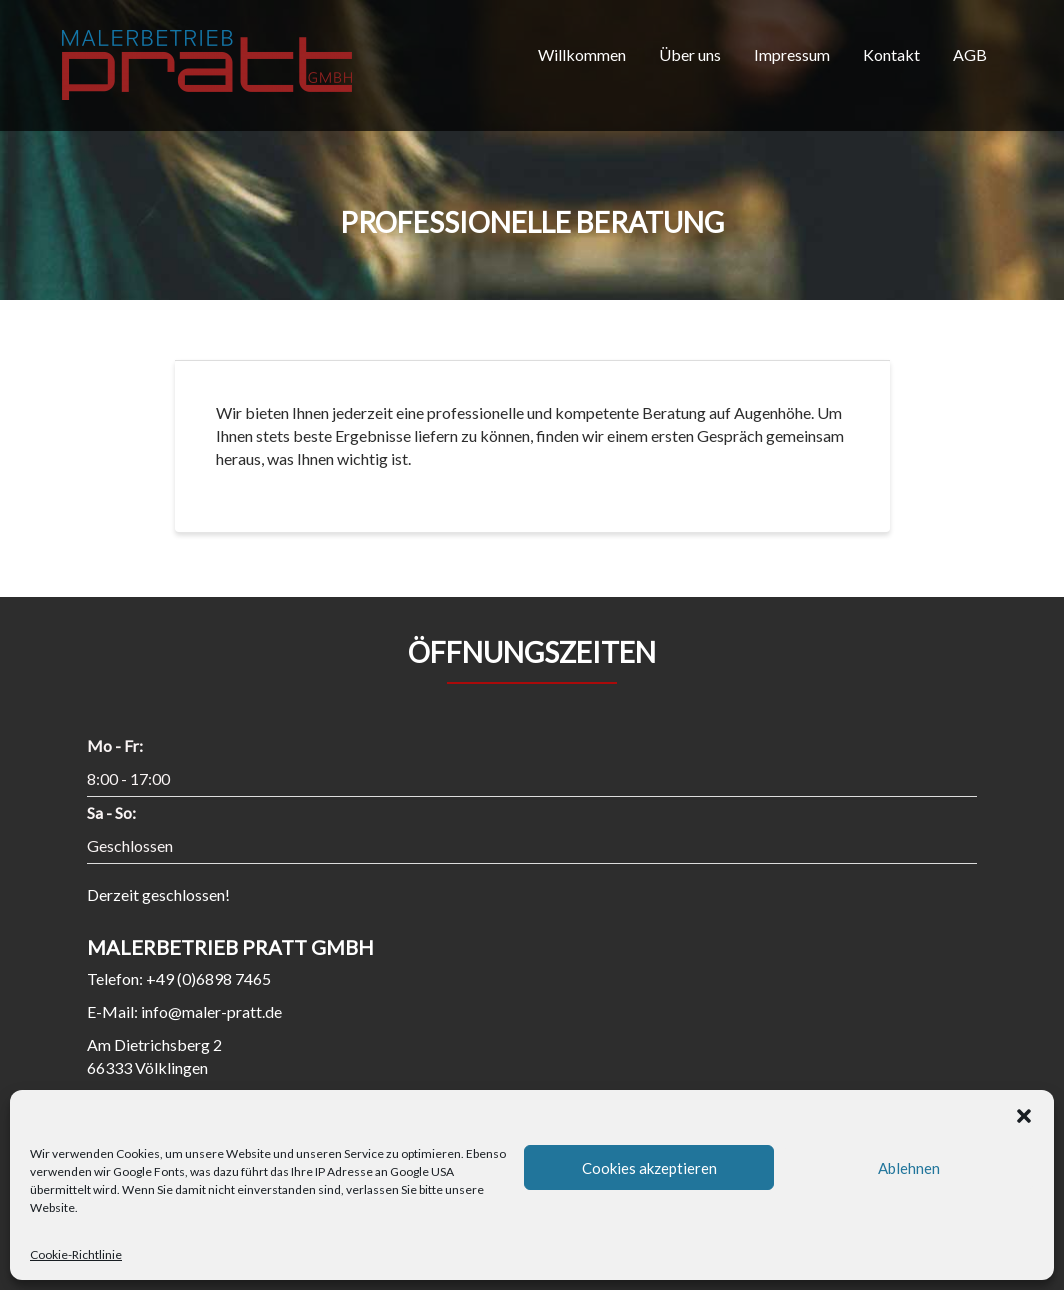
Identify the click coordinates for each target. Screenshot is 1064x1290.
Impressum (792, 54)
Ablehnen (909, 1168)
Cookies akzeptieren (649, 1168)
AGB (970, 54)
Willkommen (582, 54)
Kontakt (891, 54)
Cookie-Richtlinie (76, 1254)
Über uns (690, 54)
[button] (1024, 1115)
